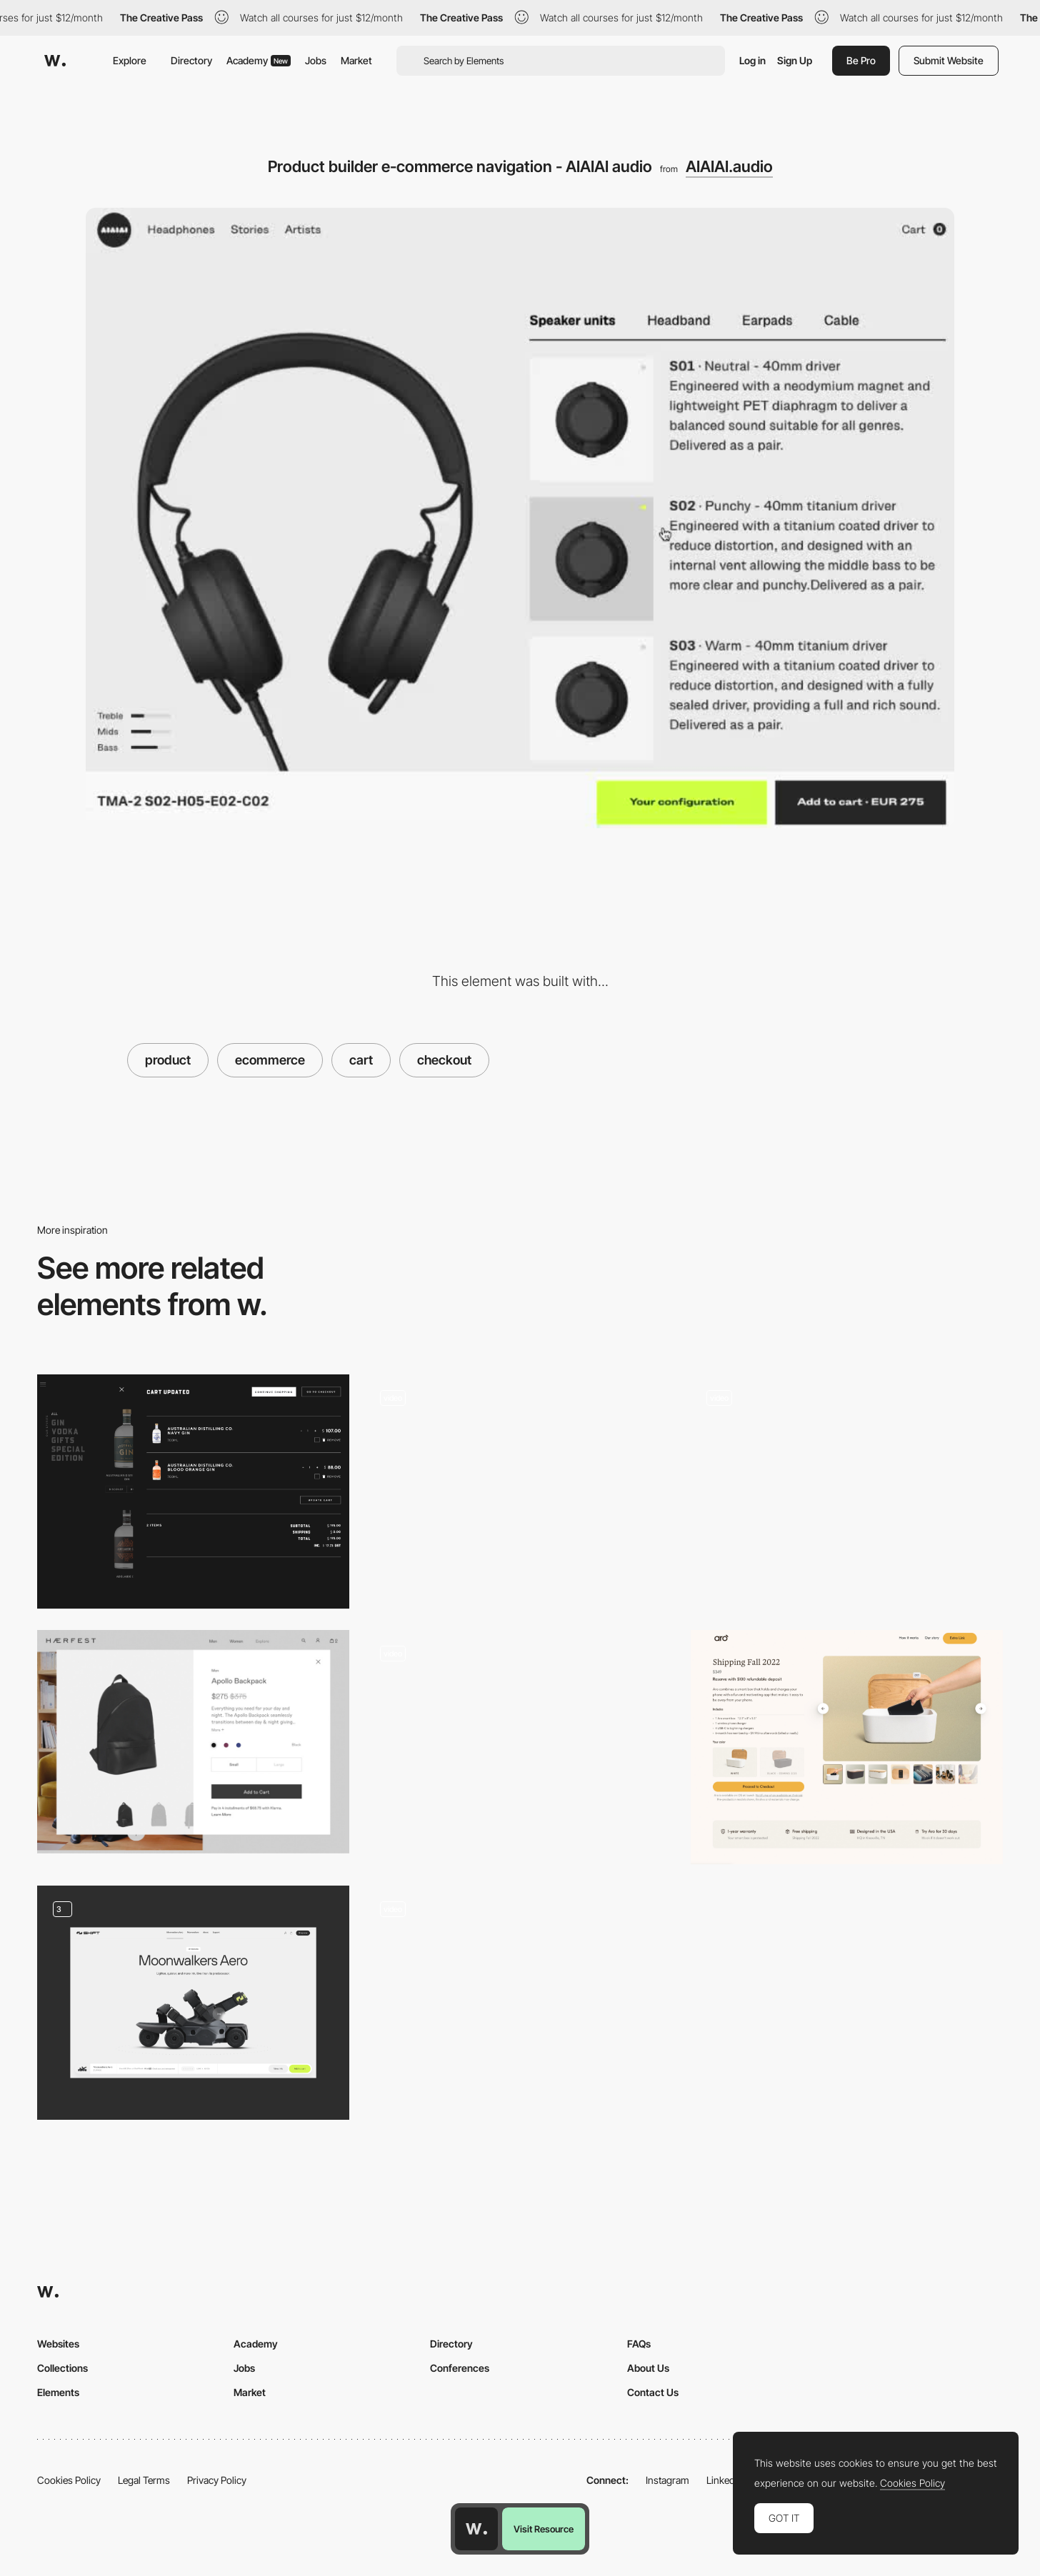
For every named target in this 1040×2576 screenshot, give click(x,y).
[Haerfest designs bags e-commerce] (193, 1741)
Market (356, 60)
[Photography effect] (520, 1997)
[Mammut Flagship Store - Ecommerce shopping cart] (520, 1741)
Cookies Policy (69, 2480)
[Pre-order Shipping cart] (847, 1747)
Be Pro (861, 60)
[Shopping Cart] (193, 1491)
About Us (648, 2368)
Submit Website (949, 60)
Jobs (315, 60)
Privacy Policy (216, 2480)
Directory (191, 60)
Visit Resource (544, 2529)
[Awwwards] (55, 60)
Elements (58, 2392)
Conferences (459, 2368)
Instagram (667, 2480)
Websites (58, 2344)
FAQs (639, 2344)
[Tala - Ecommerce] (520, 1486)
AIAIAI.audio (729, 166)
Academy (258, 60)
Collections (62, 2368)
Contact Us (653, 2392)
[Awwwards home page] (476, 2528)
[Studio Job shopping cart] (847, 1486)
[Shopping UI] (193, 2003)
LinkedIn (724, 2480)
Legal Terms (144, 2480)
